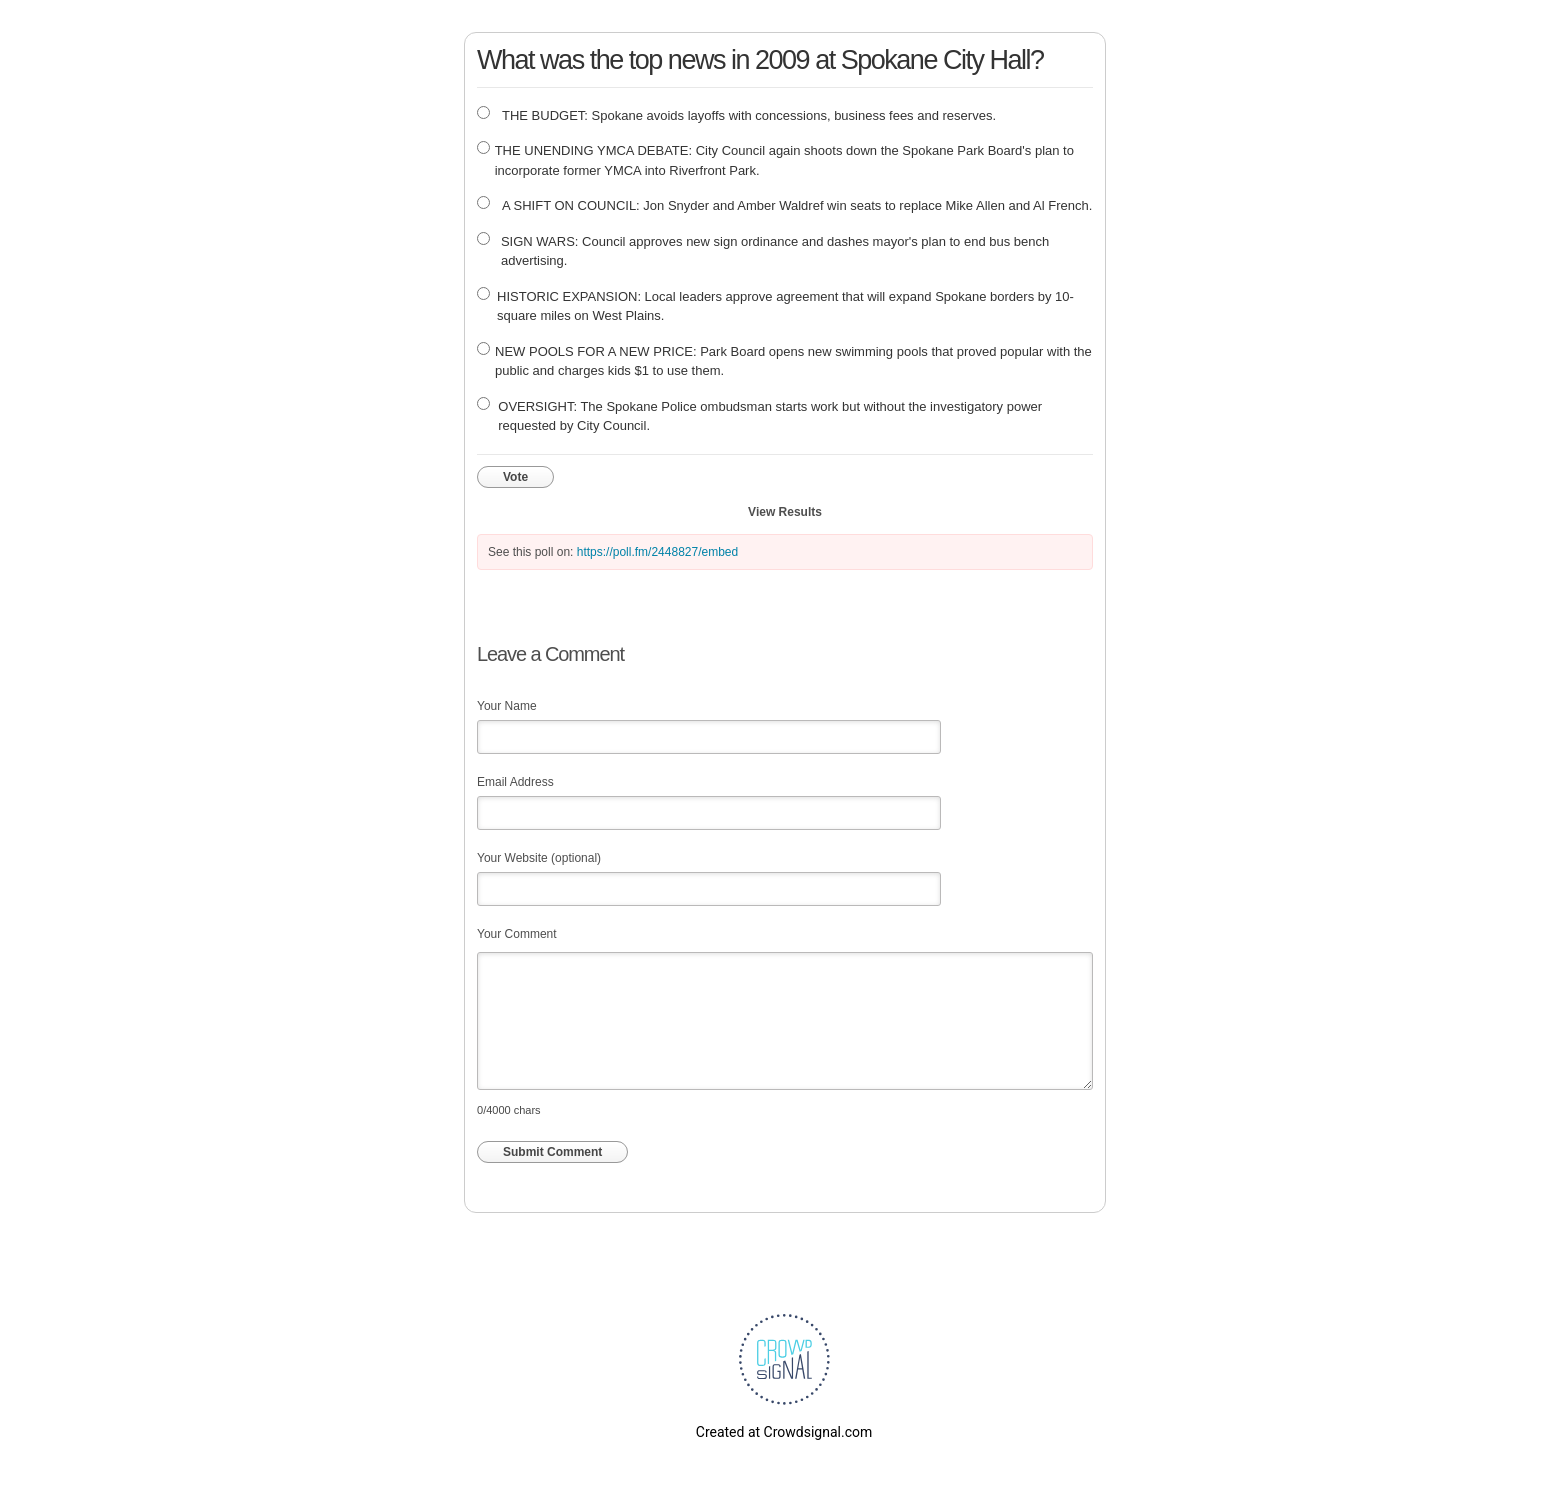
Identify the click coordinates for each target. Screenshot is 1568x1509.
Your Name (507, 706)
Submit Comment (552, 1152)
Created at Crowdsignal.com (784, 1432)
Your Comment (517, 934)
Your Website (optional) (539, 858)
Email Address (515, 782)
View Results (785, 512)
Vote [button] (515, 477)
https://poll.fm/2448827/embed (657, 552)
